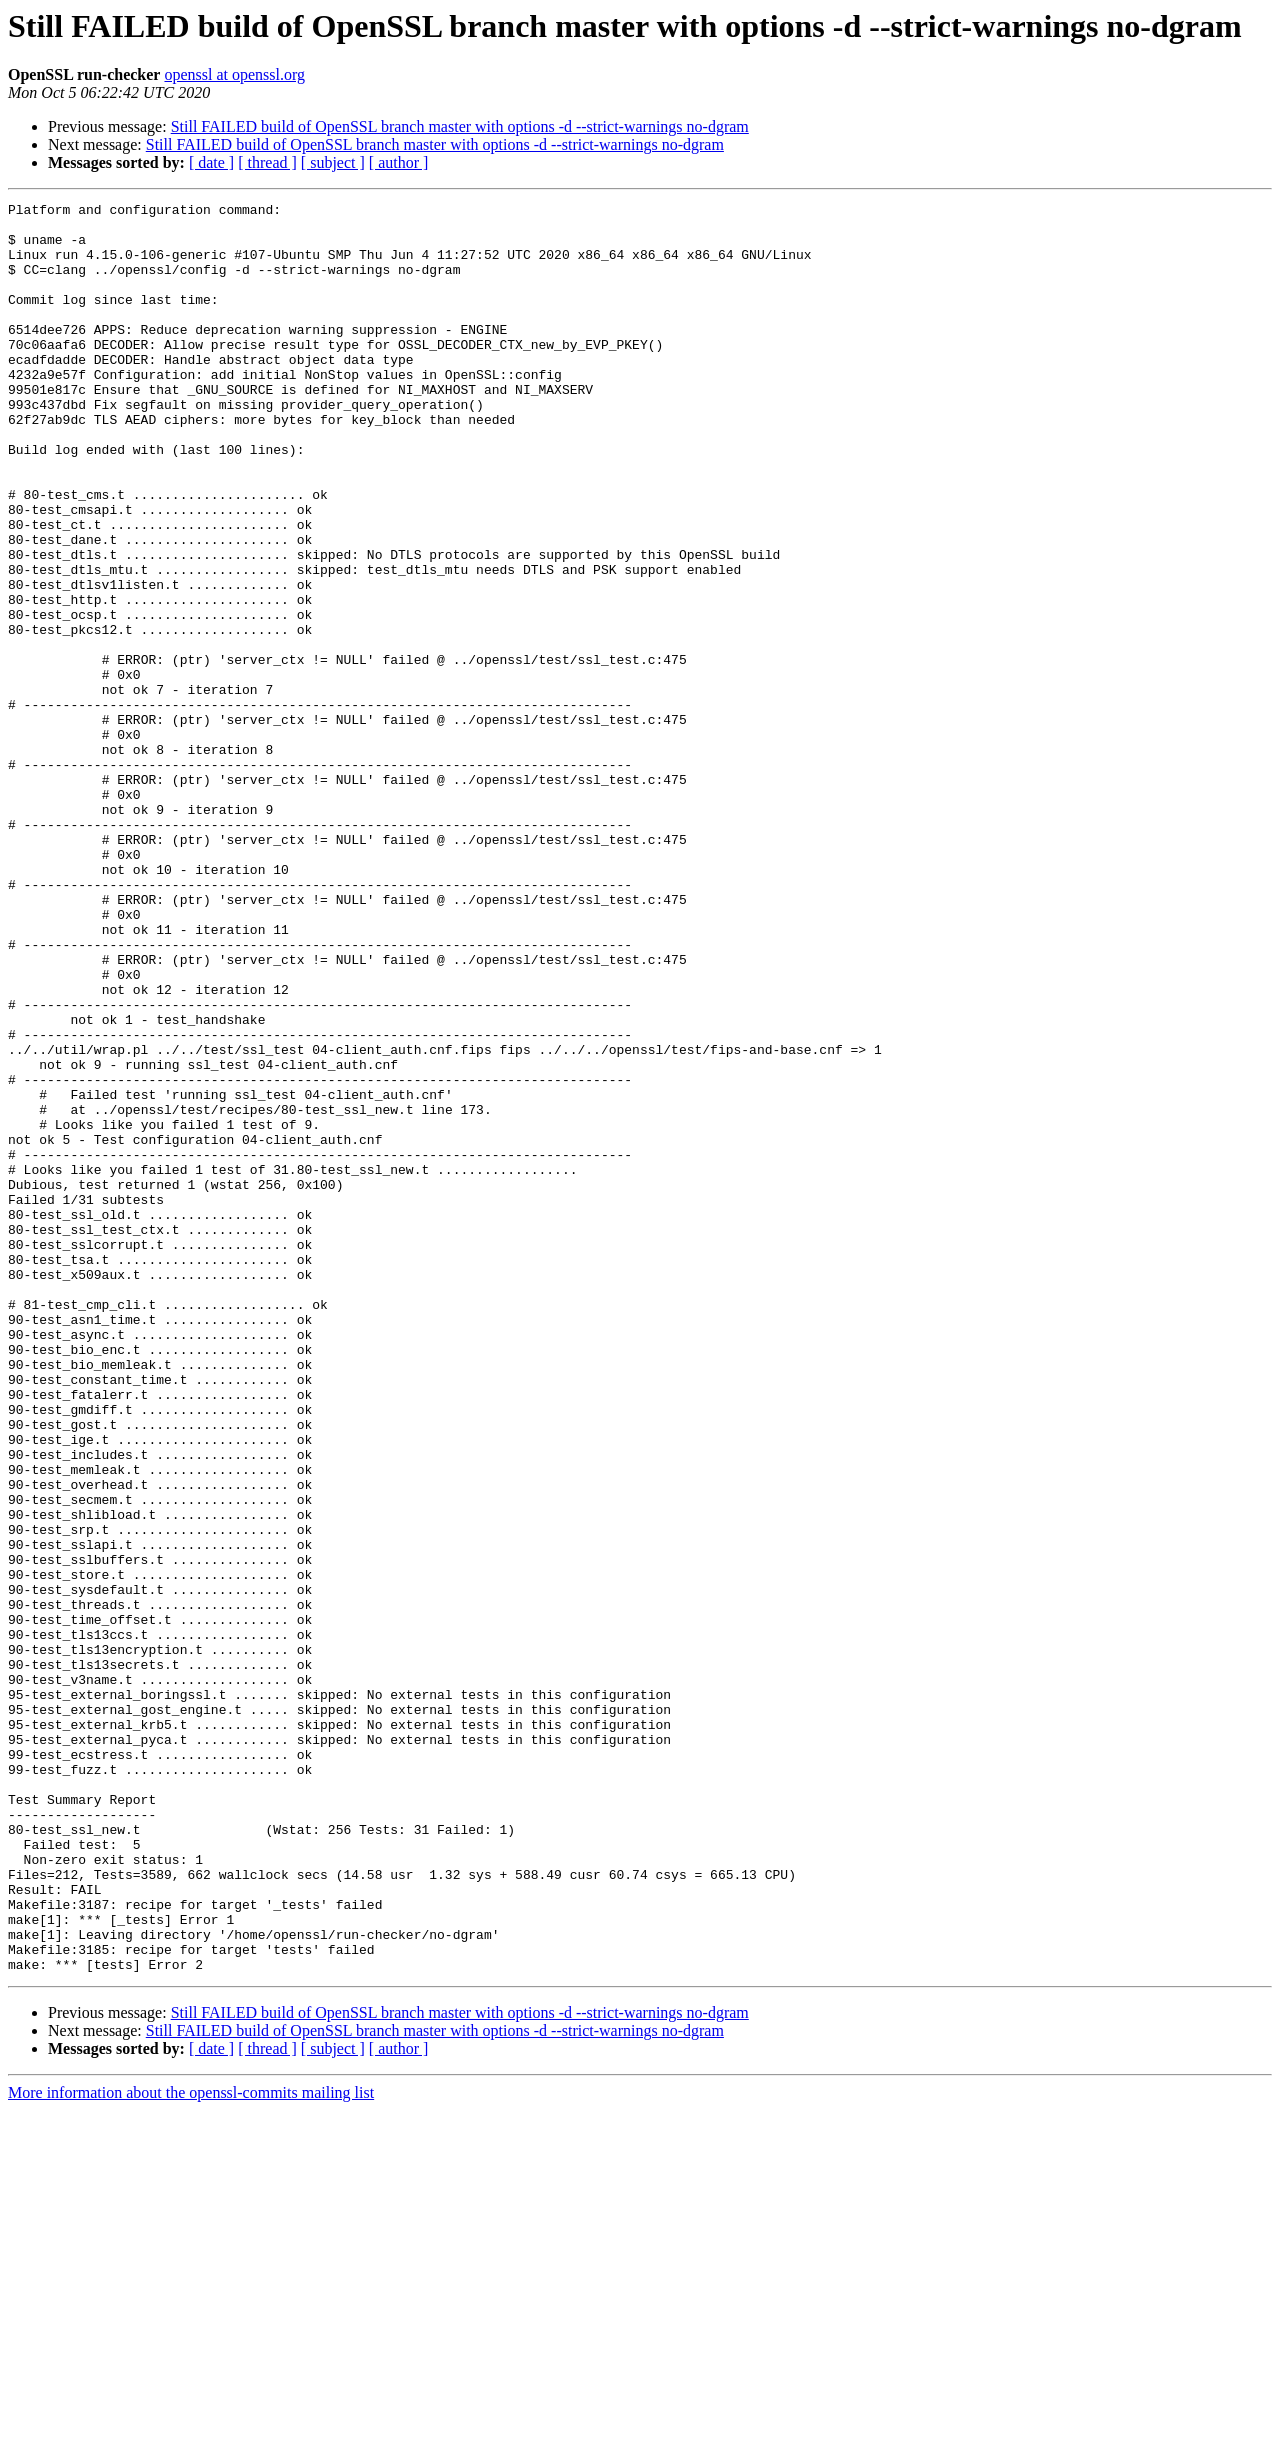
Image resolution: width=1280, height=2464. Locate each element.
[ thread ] (267, 162)
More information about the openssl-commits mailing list (191, 2446)
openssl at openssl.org (234, 74)
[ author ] (399, 162)
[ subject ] (333, 162)
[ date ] (211, 162)
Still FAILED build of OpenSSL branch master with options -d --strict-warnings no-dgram (460, 126)
